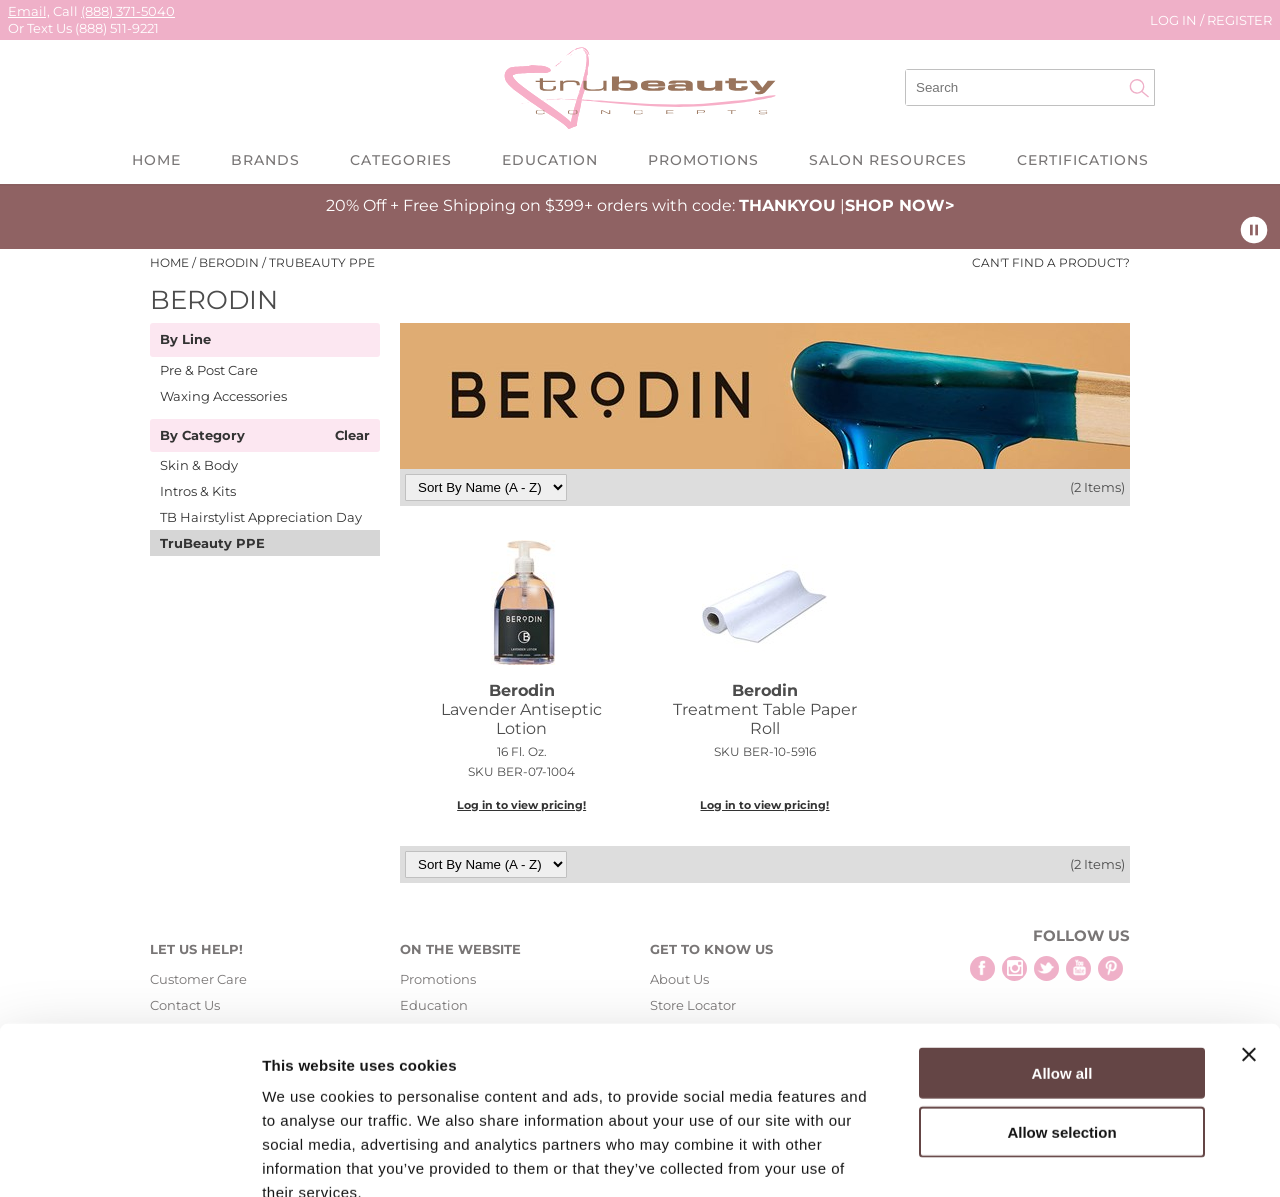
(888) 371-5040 (128, 11)
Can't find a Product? (1051, 263)
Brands (265, 160)
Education (550, 160)
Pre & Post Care (209, 370)
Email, (29, 11)
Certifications (1083, 160)
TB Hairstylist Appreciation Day (261, 517)
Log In (1175, 20)
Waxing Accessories (223, 396)
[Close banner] (1249, 939)
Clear (352, 436)
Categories (401, 160)
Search (1139, 88)
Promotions (703, 160)
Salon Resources (888, 160)
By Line (185, 340)
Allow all (1062, 957)
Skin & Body (199, 465)
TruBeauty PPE (212, 543)
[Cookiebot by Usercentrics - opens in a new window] (129, 1158)
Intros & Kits (198, 491)
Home (156, 160)
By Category (202, 436)
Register (1239, 20)
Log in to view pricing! (521, 805)
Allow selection (1061, 1016)
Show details (1049, 1157)
